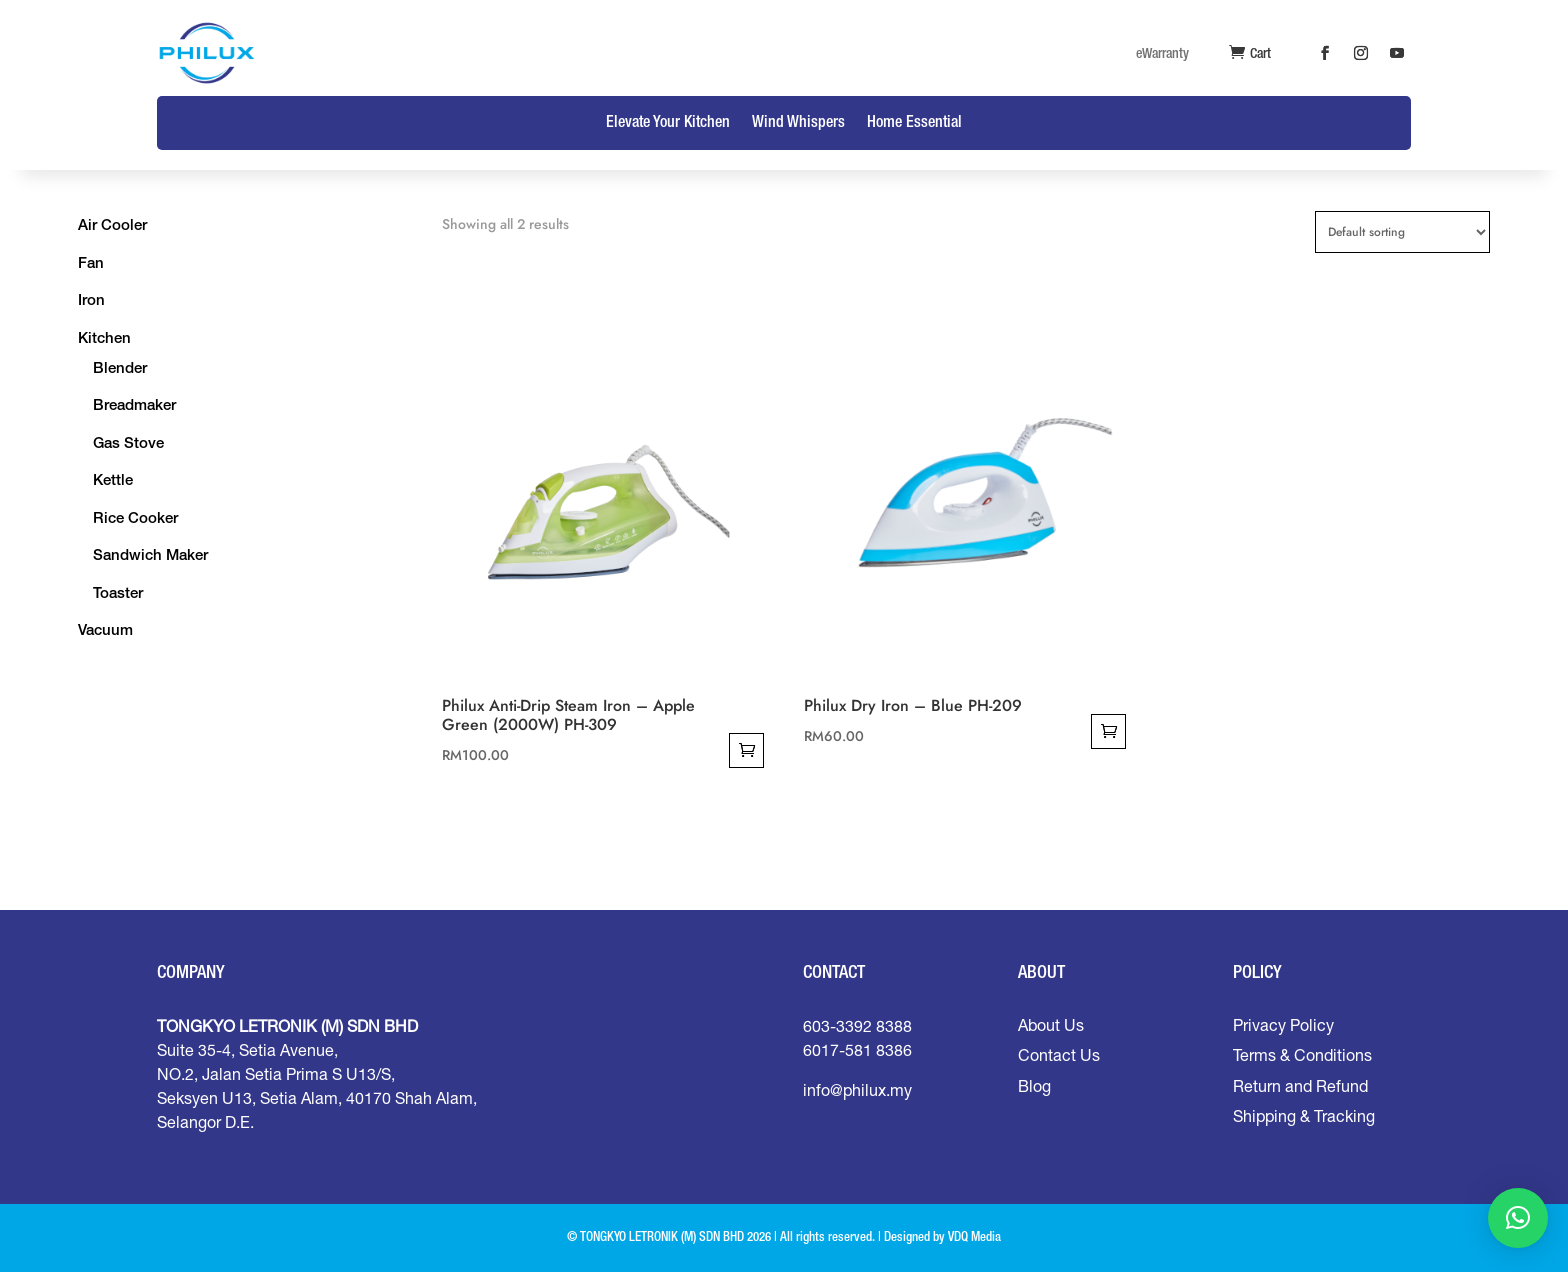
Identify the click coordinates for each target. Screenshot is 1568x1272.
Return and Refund (1300, 1086)
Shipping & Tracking (1304, 1116)
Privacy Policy (1283, 1025)
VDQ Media (974, 1237)
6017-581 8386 (857, 1050)
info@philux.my (857, 1090)
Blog (1034, 1086)
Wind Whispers (798, 123)
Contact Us (1059, 1055)
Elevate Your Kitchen (668, 123)
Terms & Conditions (1302, 1055)
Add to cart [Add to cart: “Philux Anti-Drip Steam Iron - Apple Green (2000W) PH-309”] (746, 750)
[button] (1518, 1218)
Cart (1260, 54)
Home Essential (914, 123)
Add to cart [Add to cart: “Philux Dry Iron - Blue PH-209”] (1108, 731)
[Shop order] (1402, 232)
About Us (1051, 1025)
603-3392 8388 (857, 1026)
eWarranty (1162, 54)
